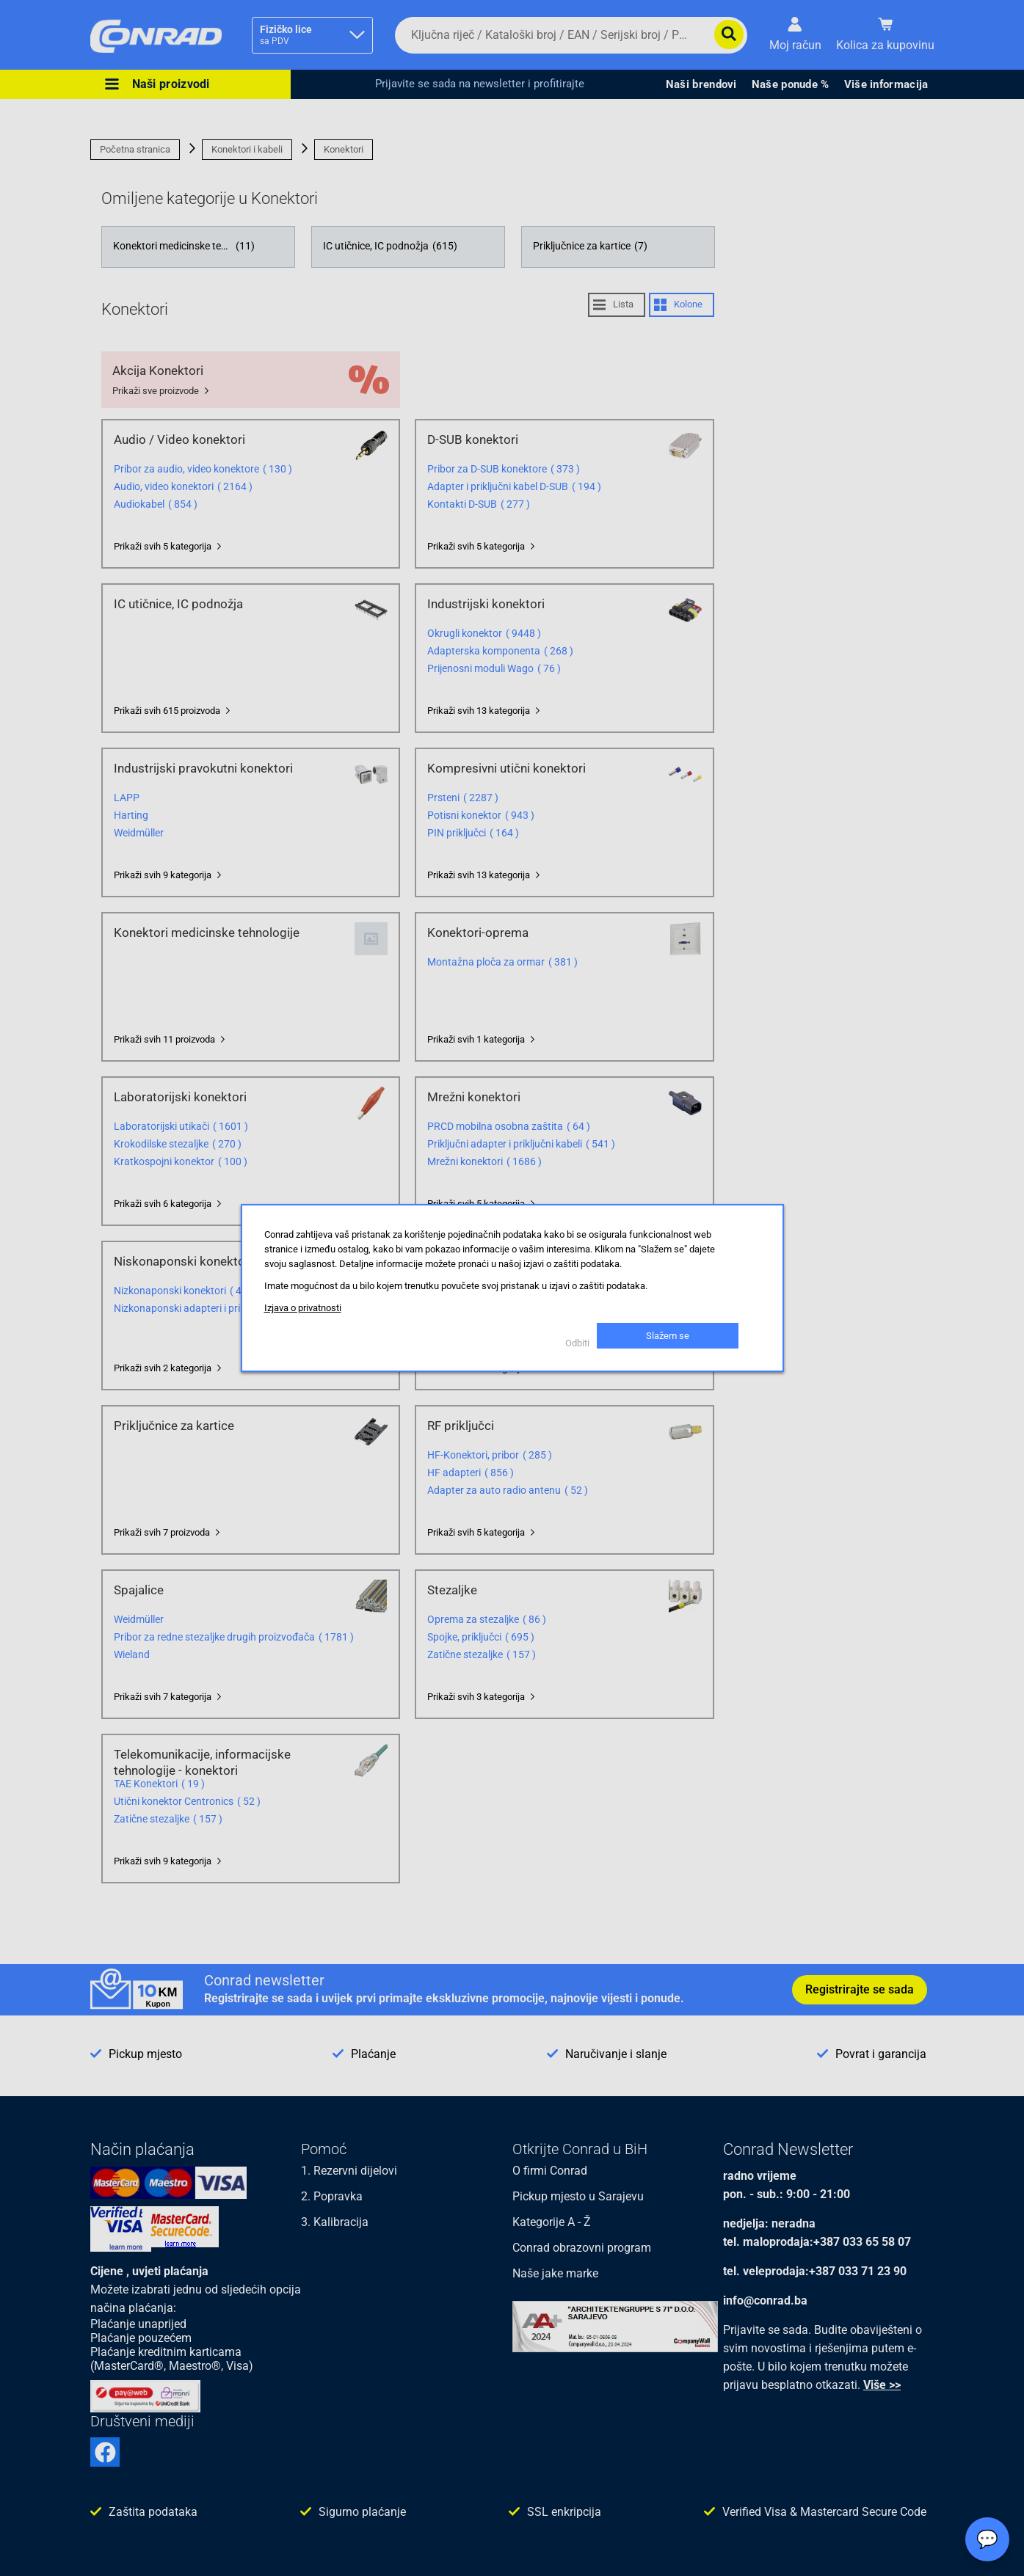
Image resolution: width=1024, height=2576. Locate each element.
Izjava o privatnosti (302, 1307)
